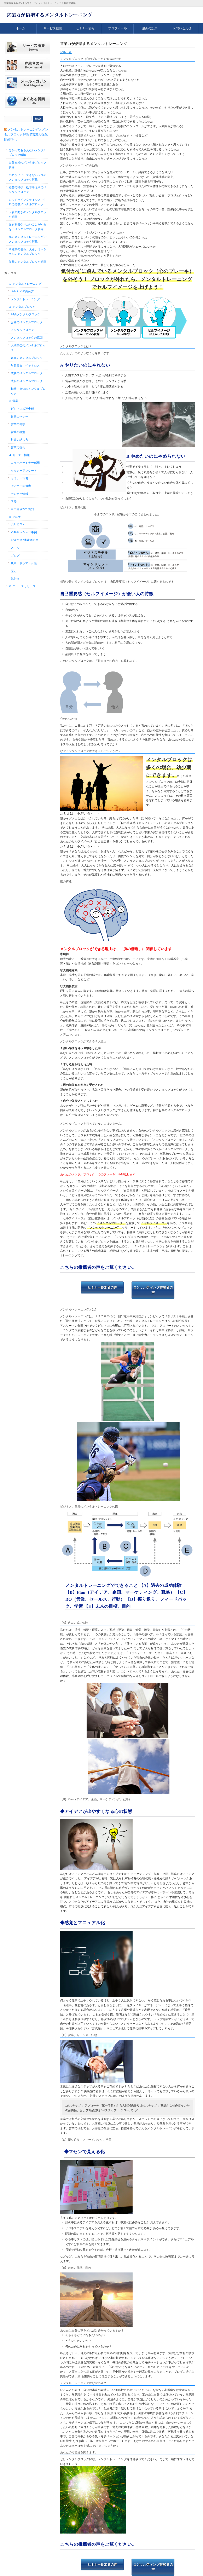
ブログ (15, 555)
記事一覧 (66, 52)
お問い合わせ (182, 28)
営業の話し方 (19, 439)
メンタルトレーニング (25, 299)
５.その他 (15, 516)
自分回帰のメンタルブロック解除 (27, 165)
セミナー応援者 (21, 486)
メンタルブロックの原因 (27, 337)
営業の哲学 (18, 424)
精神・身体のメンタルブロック (28, 391)
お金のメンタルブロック (27, 322)
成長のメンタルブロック (27, 381)
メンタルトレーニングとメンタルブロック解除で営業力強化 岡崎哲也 (26, 134)
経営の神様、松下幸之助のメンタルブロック (27, 190)
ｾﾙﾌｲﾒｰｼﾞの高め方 (22, 291)
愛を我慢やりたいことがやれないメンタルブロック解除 (27, 227)
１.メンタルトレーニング (25, 283)
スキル (15, 547)
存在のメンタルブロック (27, 357)
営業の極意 (18, 432)
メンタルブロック (22, 330)
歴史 (14, 571)
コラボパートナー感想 (25, 462)
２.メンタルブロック (22, 306)
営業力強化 (18, 447)
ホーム (20, 28)
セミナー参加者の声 (102, 1287)
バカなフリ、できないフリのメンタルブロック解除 (27, 177)
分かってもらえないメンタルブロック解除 (27, 152)
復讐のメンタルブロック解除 (27, 261)
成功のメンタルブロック (27, 373)
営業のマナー (19, 416)
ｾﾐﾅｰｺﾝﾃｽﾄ (17, 524)
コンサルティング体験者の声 (153, 1290)
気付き (15, 578)
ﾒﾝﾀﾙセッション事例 (24, 532)
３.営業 (13, 401)
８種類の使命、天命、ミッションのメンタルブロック (27, 251)
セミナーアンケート (24, 470)
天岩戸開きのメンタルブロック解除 (27, 214)
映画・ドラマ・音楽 (24, 563)
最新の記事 (150, 28)
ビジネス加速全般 (22, 408)
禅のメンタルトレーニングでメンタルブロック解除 (27, 239)
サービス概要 (53, 28)
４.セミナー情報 (19, 455)
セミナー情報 (85, 28)
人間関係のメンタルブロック (28, 348)
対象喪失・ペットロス (25, 365)
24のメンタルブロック (25, 314)
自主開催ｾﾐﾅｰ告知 (22, 509)
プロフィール (117, 28)
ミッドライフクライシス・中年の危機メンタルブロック (27, 202)
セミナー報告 (19, 478)
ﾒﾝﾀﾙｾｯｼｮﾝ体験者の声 (24, 540)
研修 (14, 501)
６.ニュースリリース (22, 586)
